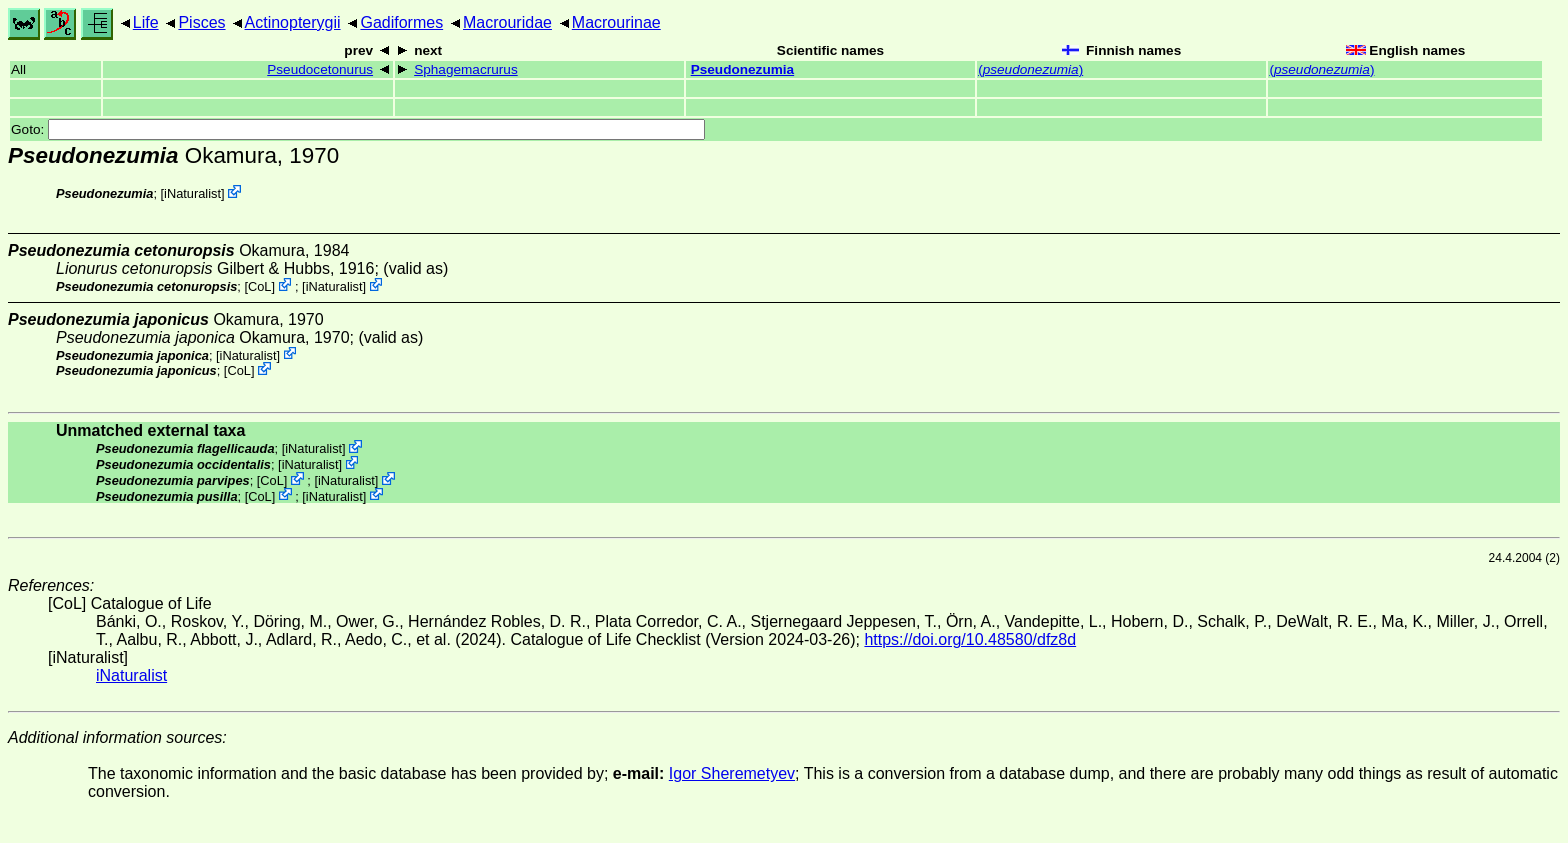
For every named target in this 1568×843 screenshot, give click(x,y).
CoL (259, 286)
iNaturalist (192, 193)
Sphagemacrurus (466, 69)
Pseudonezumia (743, 69)
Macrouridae (507, 22)
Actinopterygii (293, 22)
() (1030, 69)
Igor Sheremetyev (732, 773)
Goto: (358, 129)
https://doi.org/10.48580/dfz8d (970, 639)
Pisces (201, 22)
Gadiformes (401, 22)
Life (146, 22)
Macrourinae (616, 22)
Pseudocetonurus (320, 69)
